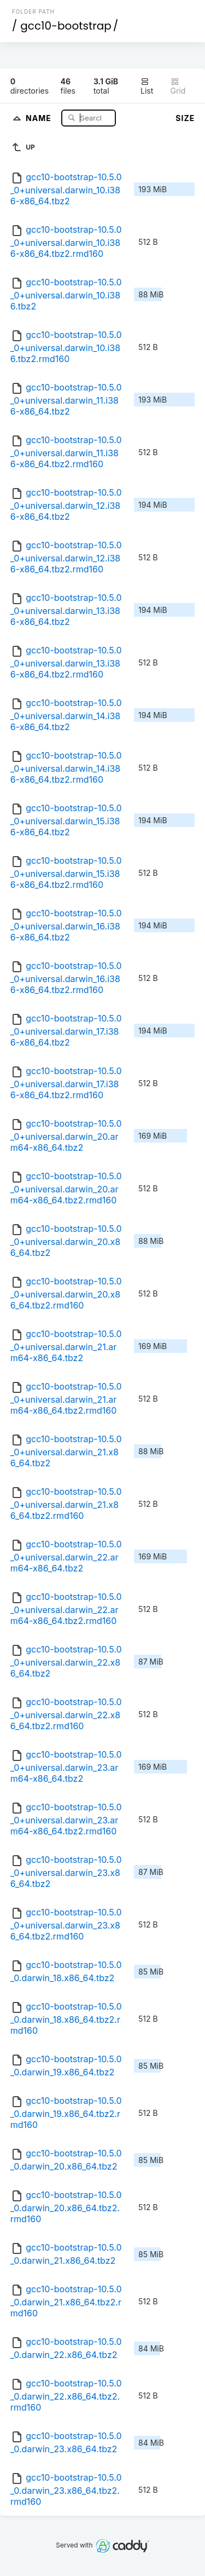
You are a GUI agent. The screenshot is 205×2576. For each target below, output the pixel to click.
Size (185, 118)
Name (40, 117)
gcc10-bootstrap (65, 25)
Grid (178, 86)
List (146, 86)
